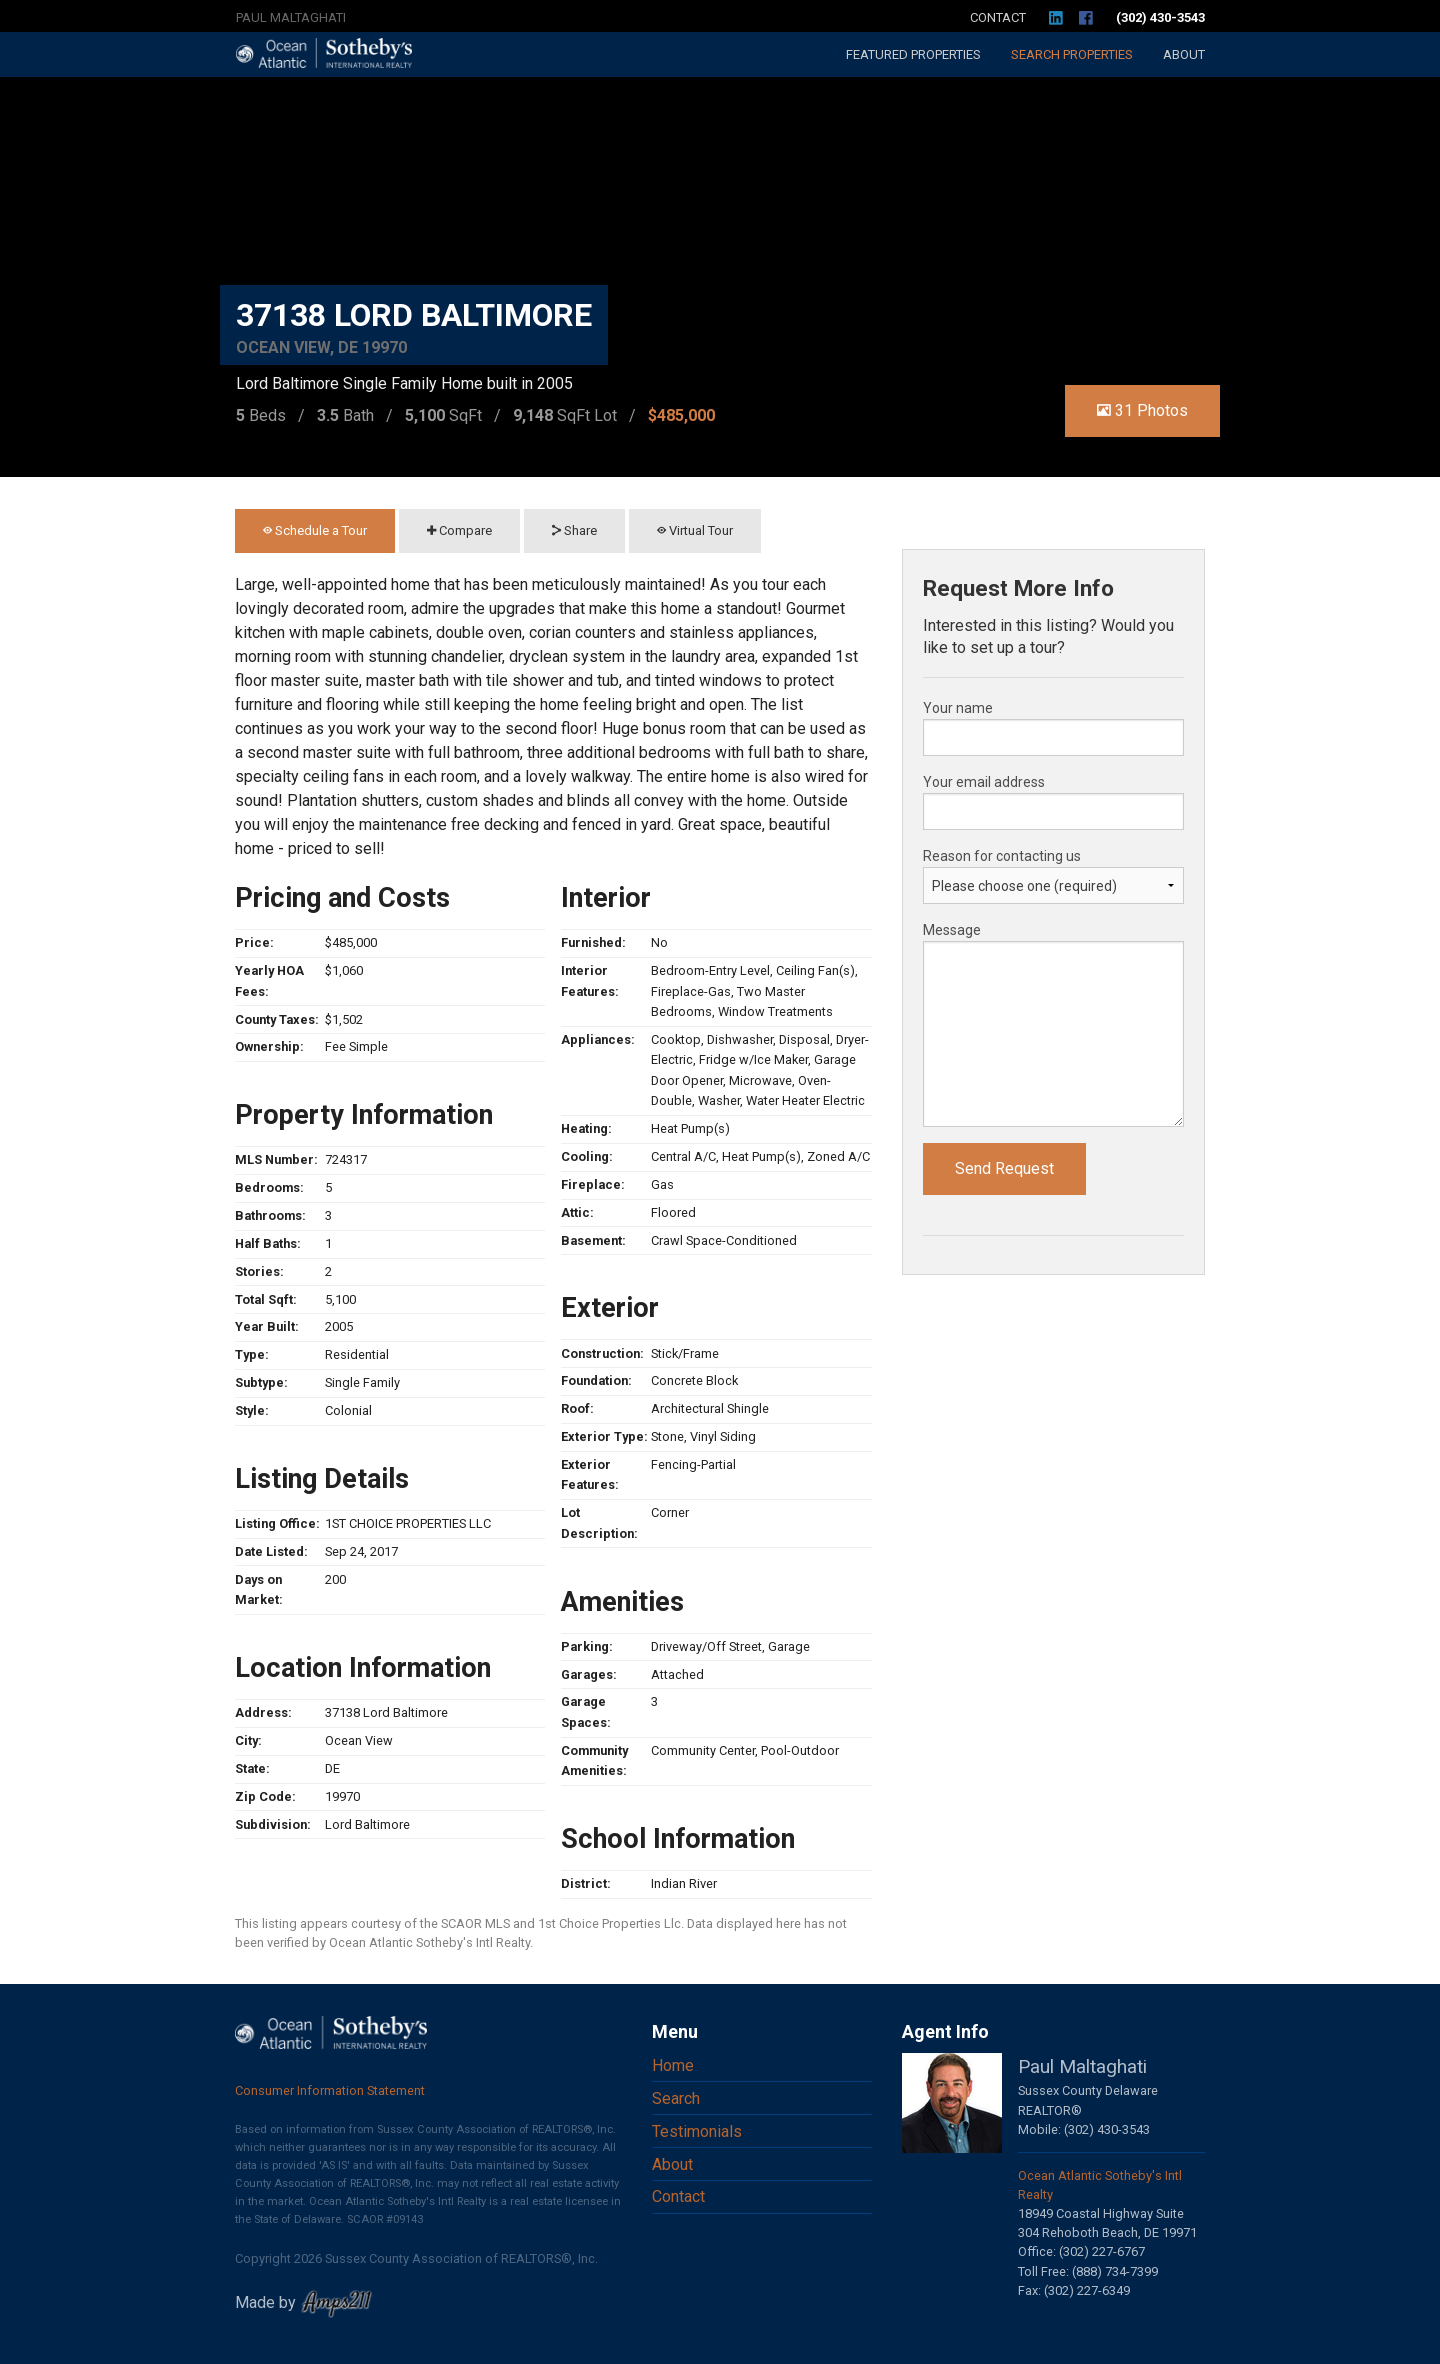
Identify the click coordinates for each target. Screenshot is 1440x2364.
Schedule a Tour (315, 530)
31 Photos (1142, 410)
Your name (958, 708)
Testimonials (697, 2131)
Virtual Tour (695, 530)
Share (574, 530)
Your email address (984, 782)
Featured (913, 54)
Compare (459, 530)
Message (952, 930)
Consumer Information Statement (330, 2090)
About (1184, 54)
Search (1072, 54)
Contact (998, 17)
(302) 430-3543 (1160, 17)
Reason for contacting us (1002, 856)
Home (673, 2065)
